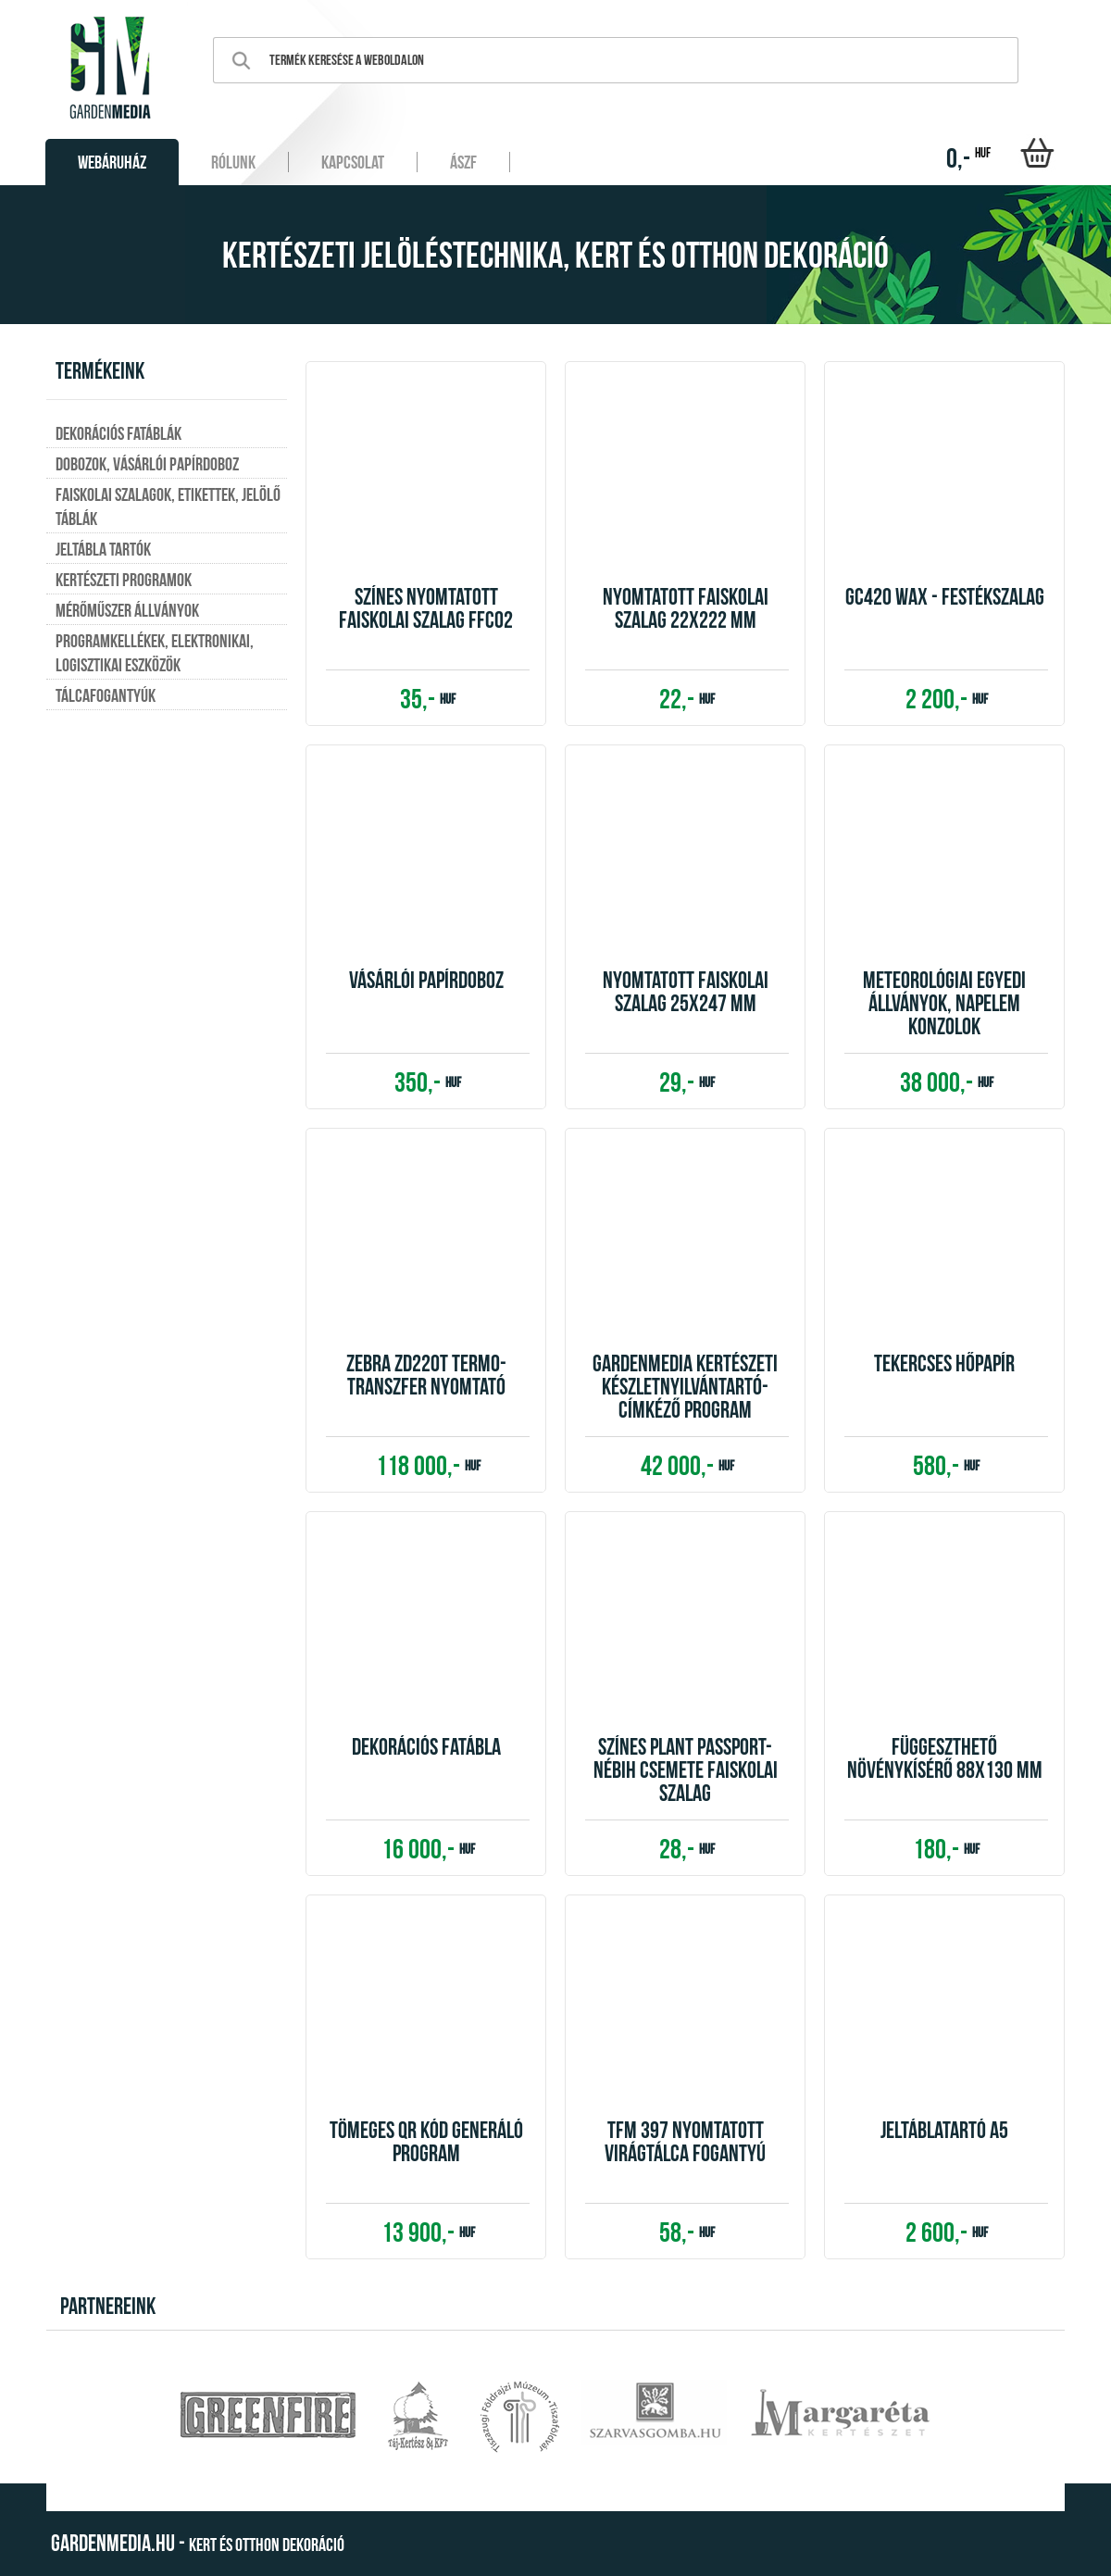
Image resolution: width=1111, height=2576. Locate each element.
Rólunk (233, 162)
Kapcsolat (352, 162)
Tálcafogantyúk (106, 695)
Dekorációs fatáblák (118, 433)
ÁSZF (463, 162)
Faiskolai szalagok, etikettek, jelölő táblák (168, 506)
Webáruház (112, 162)
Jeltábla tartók (103, 549)
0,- (968, 158)
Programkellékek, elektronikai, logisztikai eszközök (155, 653)
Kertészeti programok (124, 579)
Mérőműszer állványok (127, 610)
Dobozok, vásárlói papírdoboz (147, 464)
